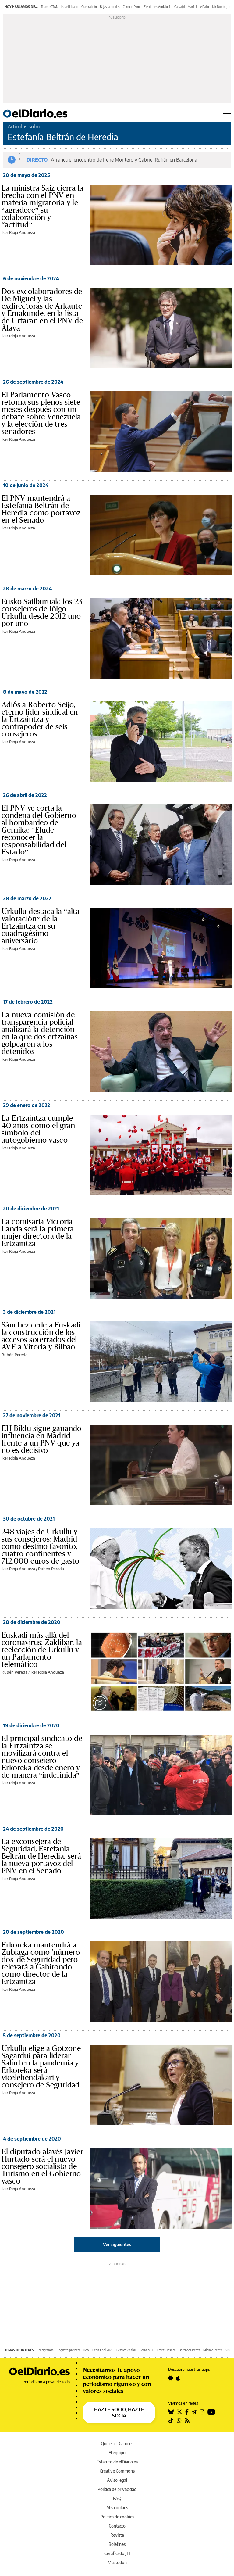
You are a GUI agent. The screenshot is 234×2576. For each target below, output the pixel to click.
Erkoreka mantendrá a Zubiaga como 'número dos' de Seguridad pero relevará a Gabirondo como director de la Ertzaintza (41, 1963)
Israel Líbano (69, 7)
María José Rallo (198, 7)
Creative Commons (117, 2471)
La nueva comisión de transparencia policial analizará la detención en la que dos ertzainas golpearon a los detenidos (40, 1033)
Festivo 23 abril (126, 2350)
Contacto (117, 2525)
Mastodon (117, 2562)
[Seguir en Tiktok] (171, 2420)
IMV (86, 2350)
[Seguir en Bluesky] (171, 2412)
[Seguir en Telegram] (194, 2412)
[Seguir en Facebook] (187, 2412)
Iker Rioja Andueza (18, 232)
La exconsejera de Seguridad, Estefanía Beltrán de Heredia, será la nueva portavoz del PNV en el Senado (41, 1856)
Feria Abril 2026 (102, 2350)
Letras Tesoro (166, 2350)
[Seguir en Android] (170, 2378)
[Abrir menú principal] (227, 113)
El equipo (117, 2452)
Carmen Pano (132, 7)
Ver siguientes (117, 2244)
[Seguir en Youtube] (211, 2412)
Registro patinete (68, 2350)
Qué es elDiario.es (117, 2443)
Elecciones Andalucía (157, 7)
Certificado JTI (117, 2553)
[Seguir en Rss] (187, 2420)
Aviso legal (117, 2480)
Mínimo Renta (212, 2350)
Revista (117, 2535)
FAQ (117, 2498)
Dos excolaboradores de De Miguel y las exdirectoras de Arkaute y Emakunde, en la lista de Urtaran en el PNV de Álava (42, 310)
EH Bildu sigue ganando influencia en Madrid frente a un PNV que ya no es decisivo (42, 1439)
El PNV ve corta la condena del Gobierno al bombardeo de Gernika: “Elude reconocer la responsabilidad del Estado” (39, 830)
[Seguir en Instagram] (202, 2412)
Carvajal (179, 7)
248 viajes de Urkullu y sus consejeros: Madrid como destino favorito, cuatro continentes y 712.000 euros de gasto (41, 1546)
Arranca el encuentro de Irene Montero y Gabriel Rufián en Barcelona (124, 160)
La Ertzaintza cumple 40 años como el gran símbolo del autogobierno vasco (38, 1129)
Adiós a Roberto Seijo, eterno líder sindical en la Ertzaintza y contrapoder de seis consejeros (40, 719)
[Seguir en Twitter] (179, 2412)
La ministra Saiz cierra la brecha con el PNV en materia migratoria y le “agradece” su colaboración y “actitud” (42, 206)
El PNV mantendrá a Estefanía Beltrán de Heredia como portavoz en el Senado (41, 509)
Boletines (117, 2544)
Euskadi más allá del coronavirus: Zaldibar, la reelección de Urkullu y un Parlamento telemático (42, 1649)
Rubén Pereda (14, 1354)
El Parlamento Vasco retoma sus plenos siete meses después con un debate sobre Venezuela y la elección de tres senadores (41, 413)
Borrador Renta (189, 2350)
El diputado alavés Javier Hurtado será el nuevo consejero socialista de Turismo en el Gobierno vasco (42, 2166)
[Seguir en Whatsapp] (179, 2420)
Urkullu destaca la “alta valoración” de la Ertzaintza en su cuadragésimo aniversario (41, 926)
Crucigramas (45, 2350)
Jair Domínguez (222, 7)
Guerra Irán (89, 7)
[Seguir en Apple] (178, 2378)
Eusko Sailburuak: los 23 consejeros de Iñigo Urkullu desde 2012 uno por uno (42, 613)
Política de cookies (117, 2516)
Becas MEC (147, 2350)
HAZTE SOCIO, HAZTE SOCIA (119, 2412)
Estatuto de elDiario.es (117, 2461)
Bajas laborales (110, 7)
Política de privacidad (117, 2489)
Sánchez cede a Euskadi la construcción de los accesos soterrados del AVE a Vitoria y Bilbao (41, 1336)
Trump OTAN (49, 7)
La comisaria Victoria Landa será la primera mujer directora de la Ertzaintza (38, 1233)
